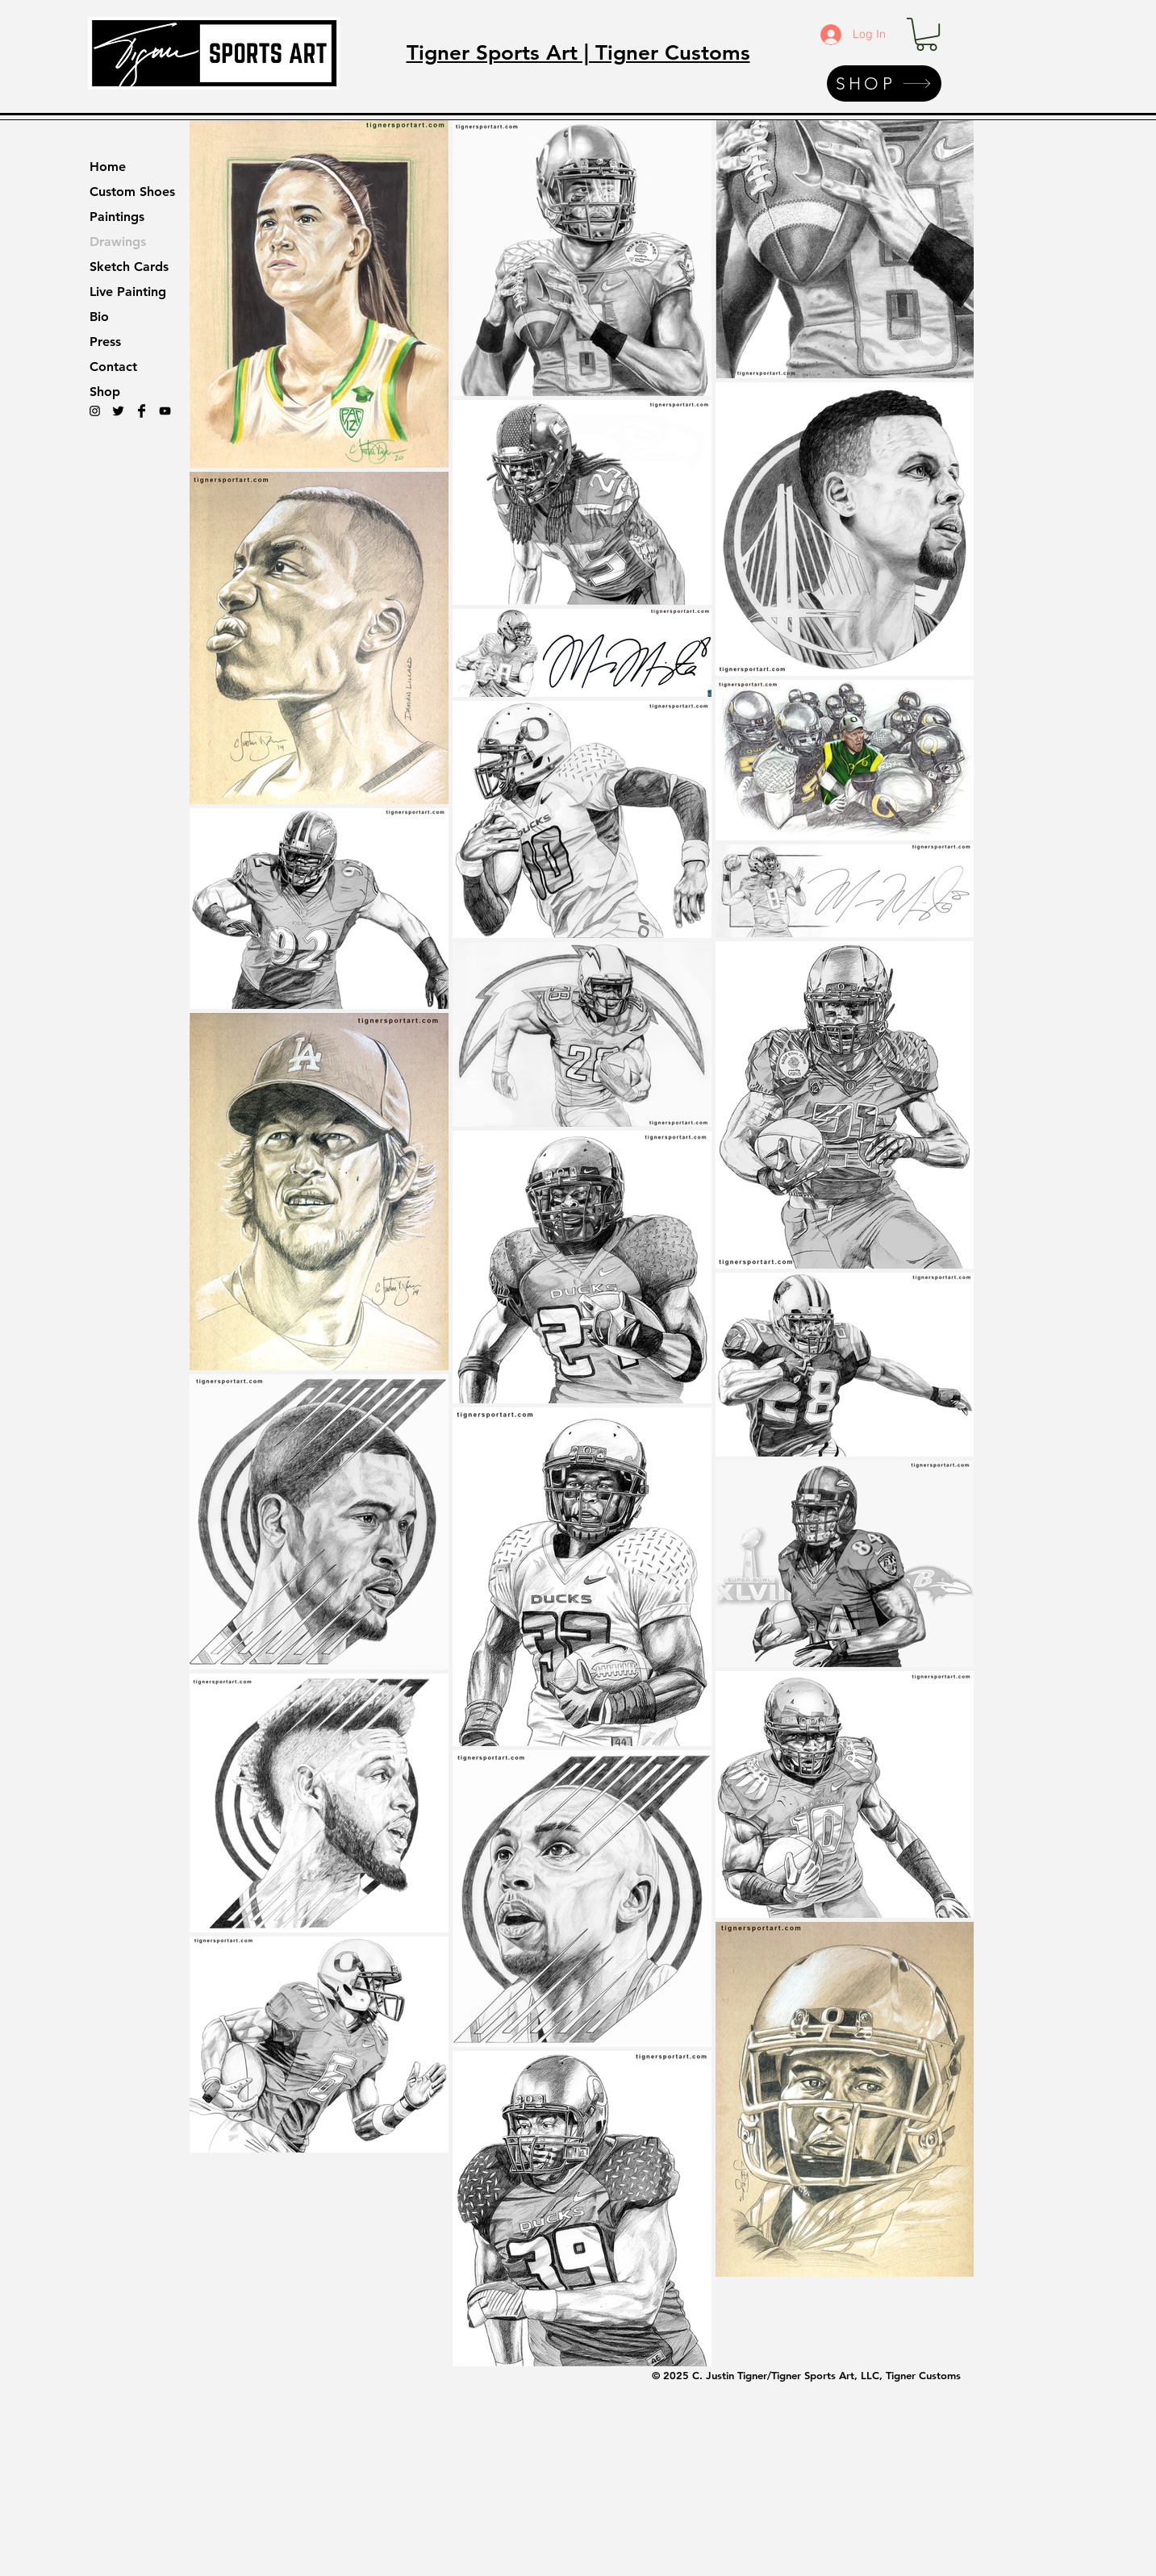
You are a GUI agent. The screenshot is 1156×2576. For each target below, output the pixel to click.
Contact (113, 366)
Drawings (118, 241)
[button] (926, 34)
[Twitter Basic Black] (118, 411)
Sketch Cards (129, 266)
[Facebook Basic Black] (141, 411)
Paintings (117, 216)
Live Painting (128, 291)
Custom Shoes (132, 191)
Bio (99, 316)
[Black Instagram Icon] (95, 411)
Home (108, 166)
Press (105, 341)
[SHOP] (884, 83)
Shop (105, 391)
